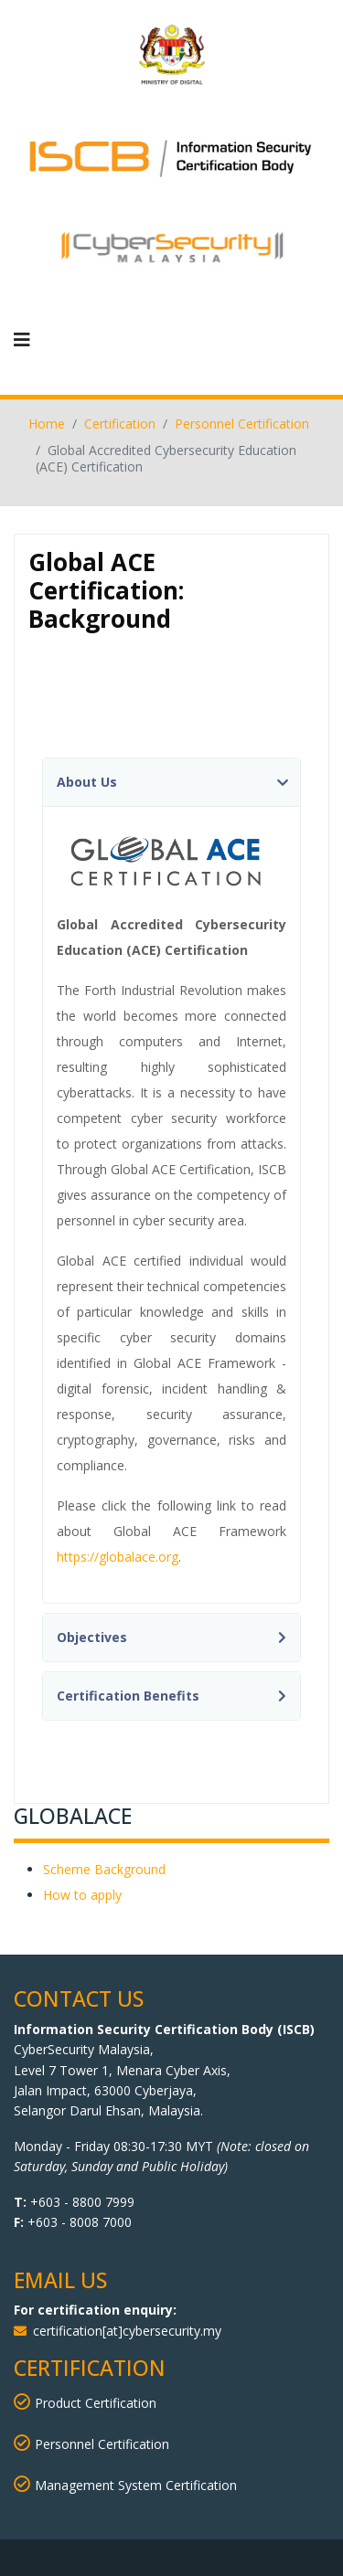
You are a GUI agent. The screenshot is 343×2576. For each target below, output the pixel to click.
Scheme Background (104, 1869)
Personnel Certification (91, 2444)
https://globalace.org (117, 1556)
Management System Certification (125, 2485)
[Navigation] (22, 340)
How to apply (82, 1894)
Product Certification (95, 2403)
